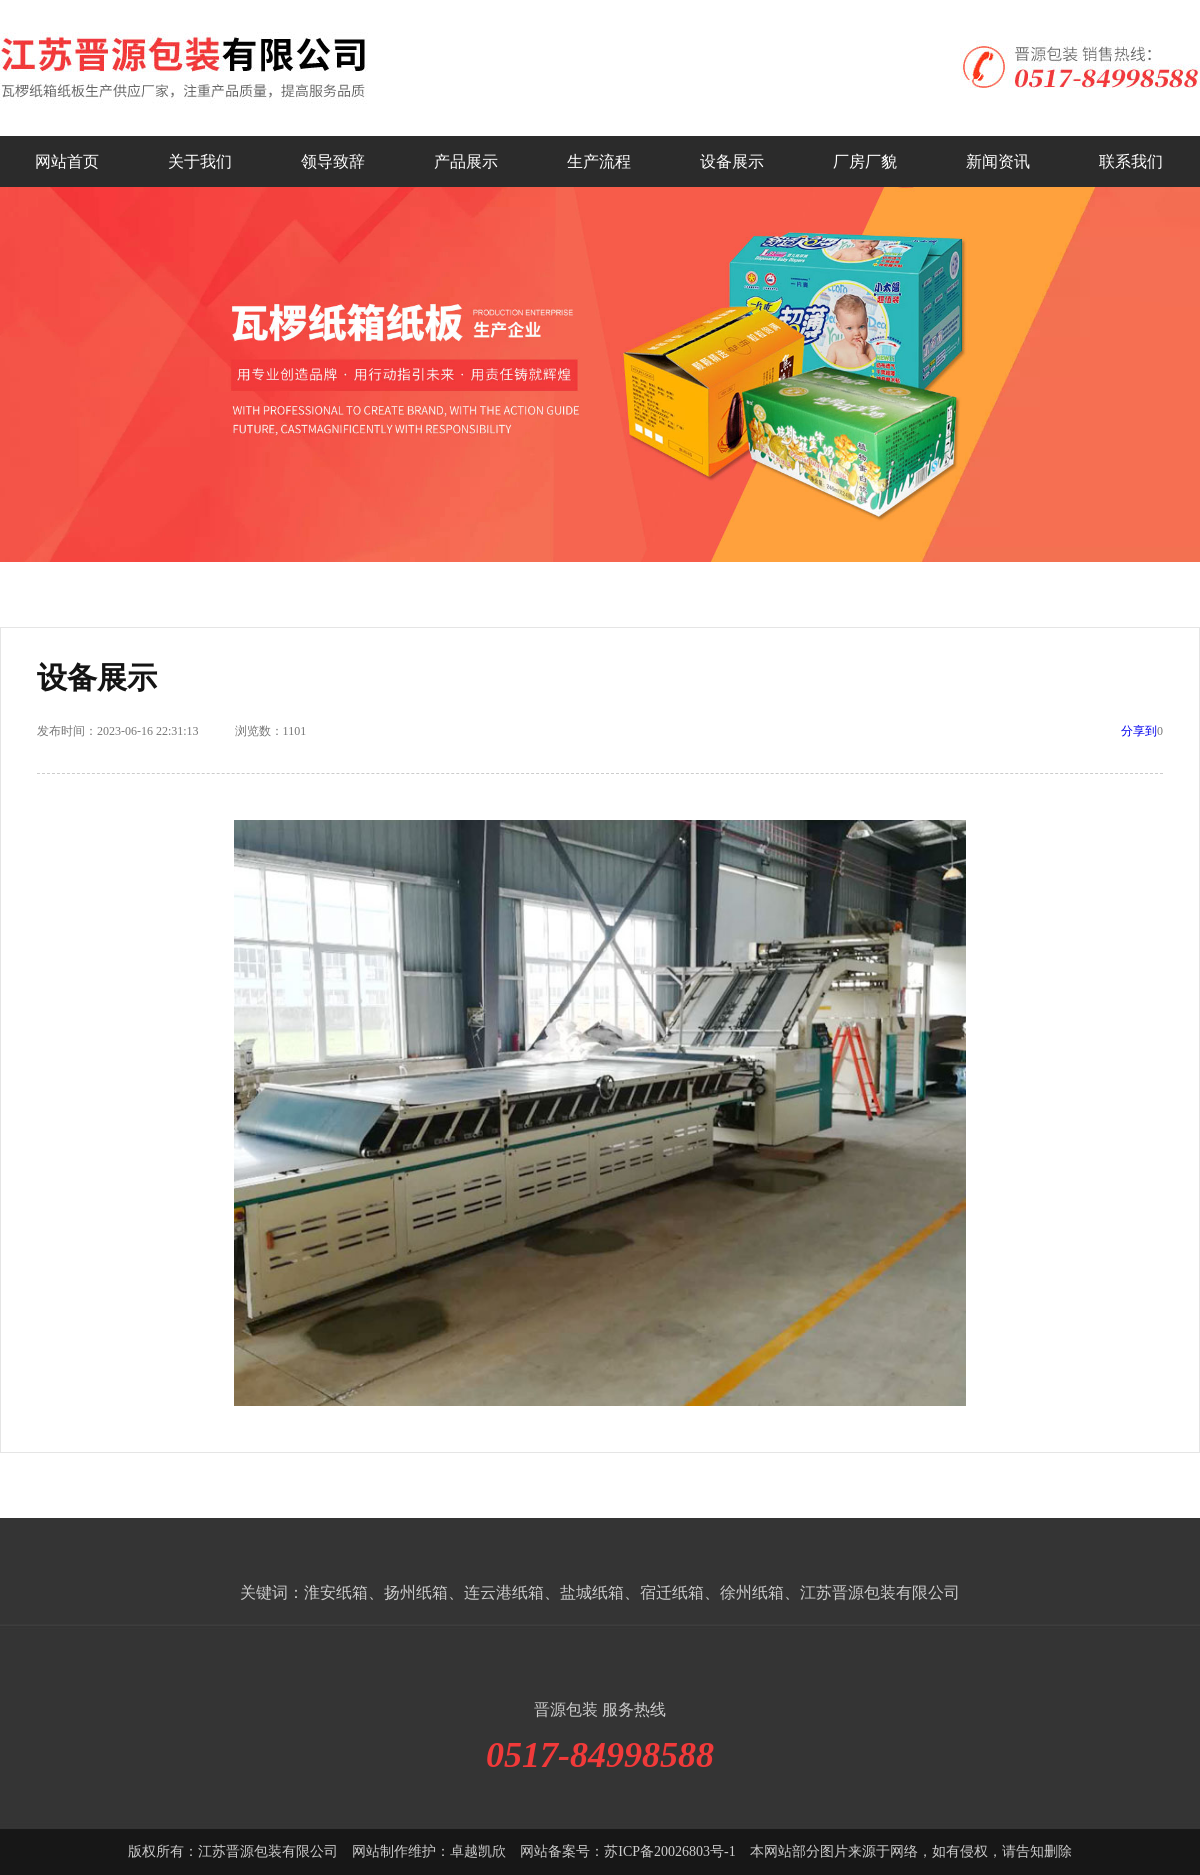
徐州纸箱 (752, 1592)
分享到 (1139, 731)
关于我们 (200, 161)
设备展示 (732, 161)
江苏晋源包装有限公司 (880, 1592)
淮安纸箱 (336, 1592)
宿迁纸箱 (672, 1592)
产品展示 (466, 161)
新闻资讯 (998, 161)
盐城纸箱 (592, 1592)
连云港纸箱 (504, 1592)
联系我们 (1131, 161)
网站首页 (67, 161)
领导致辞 (333, 161)
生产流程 (599, 161)
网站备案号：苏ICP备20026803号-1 (627, 1851)
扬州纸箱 (416, 1592)
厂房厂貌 (865, 161)
